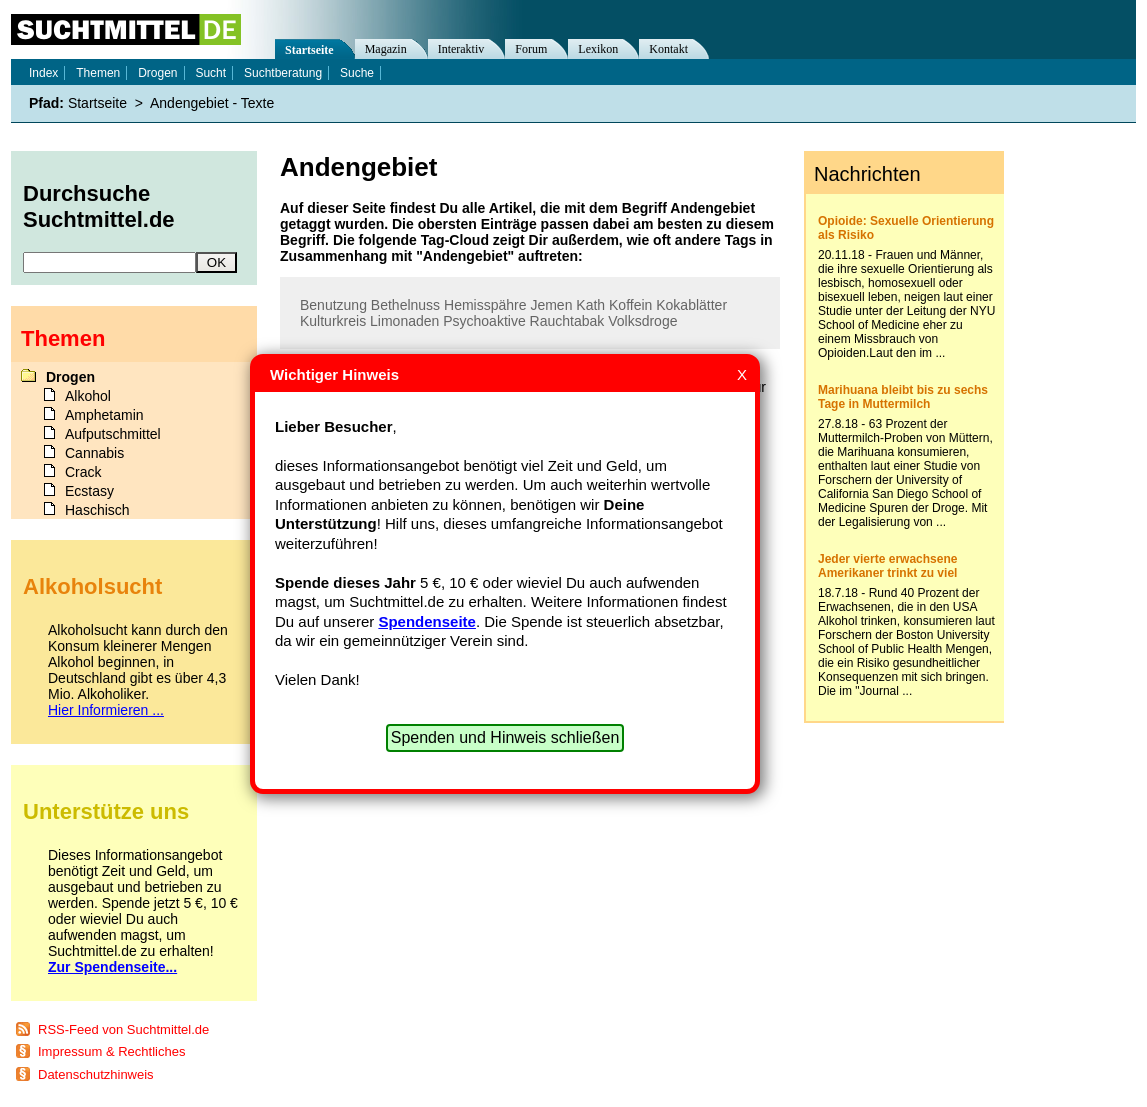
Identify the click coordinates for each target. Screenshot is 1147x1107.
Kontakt (668, 49)
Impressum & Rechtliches (111, 1051)
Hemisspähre (485, 305)
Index (43, 73)
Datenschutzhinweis (96, 1074)
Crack (83, 472)
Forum (531, 49)
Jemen (551, 305)
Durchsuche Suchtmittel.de (99, 206)
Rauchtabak (567, 321)
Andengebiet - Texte (212, 103)
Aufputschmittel (113, 434)
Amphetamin (104, 415)
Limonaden (404, 321)
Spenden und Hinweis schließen (505, 737)
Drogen (157, 73)
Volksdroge (642, 321)
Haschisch (97, 510)
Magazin (386, 49)
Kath (590, 305)
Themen (98, 73)
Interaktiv (461, 49)
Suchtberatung (283, 73)
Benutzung (333, 305)
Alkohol (88, 396)
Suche (357, 73)
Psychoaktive (484, 321)
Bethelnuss (405, 305)
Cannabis (94, 453)
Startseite (309, 50)
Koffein (630, 305)
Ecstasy (89, 491)
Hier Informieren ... (106, 710)
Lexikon (598, 49)
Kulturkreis (333, 321)
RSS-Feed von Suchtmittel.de (123, 1029)
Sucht (210, 73)
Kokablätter (691, 305)
